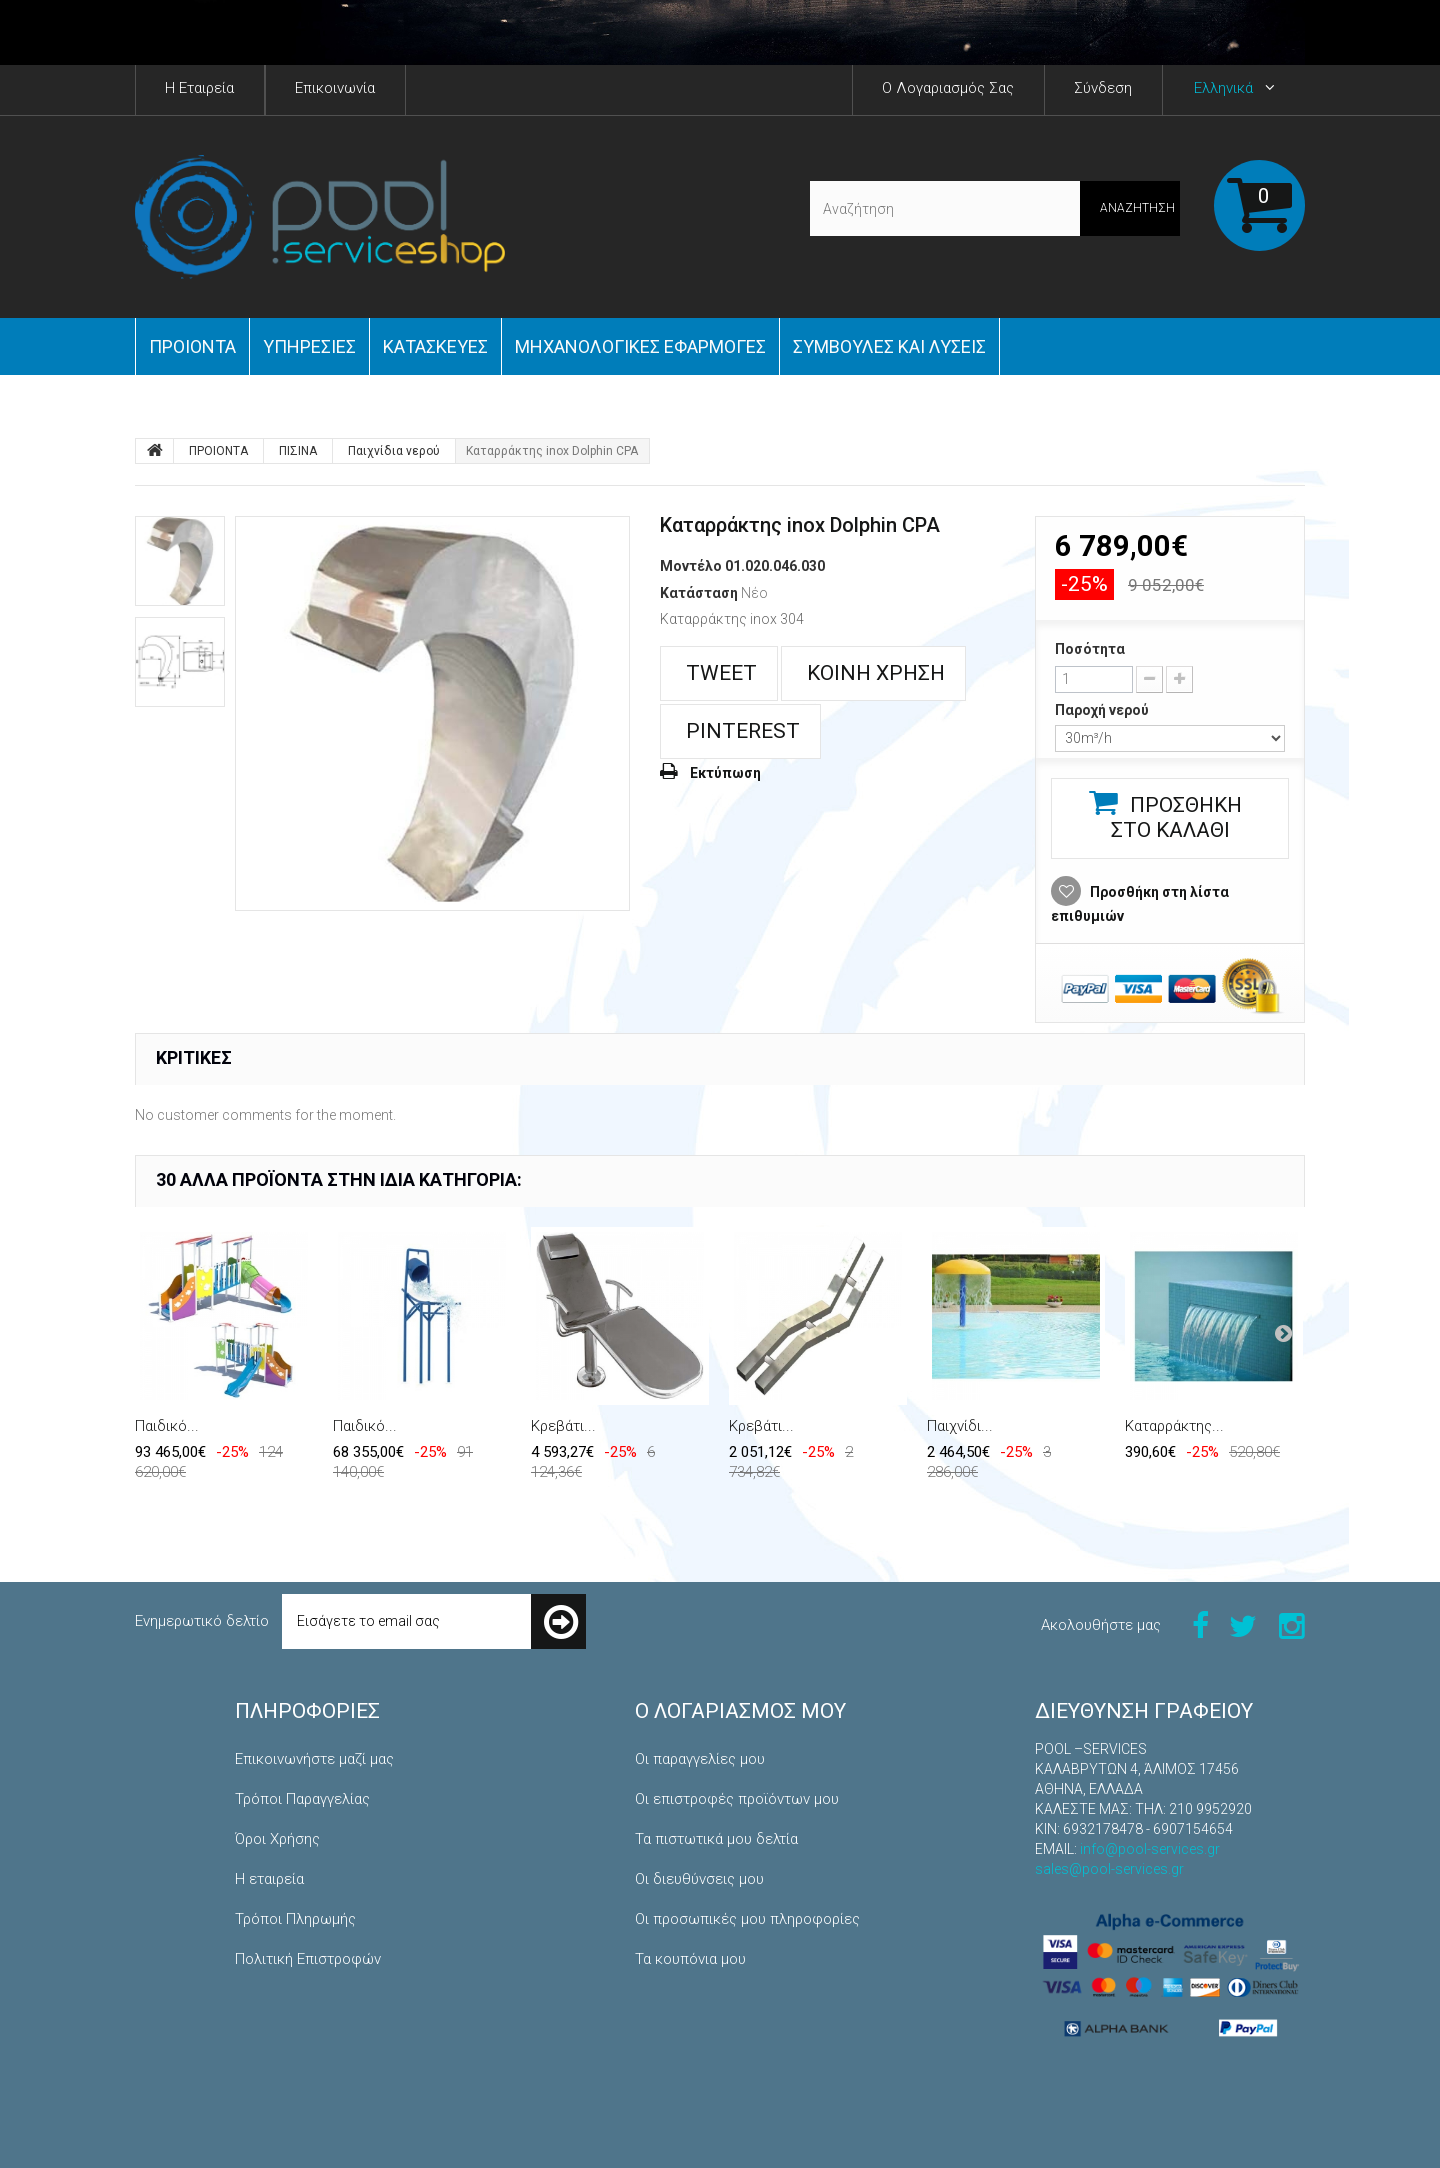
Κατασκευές (435, 346)
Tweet (719, 673)
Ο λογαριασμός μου (740, 1711)
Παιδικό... (167, 1426)
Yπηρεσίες (309, 346)
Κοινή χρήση (873, 673)
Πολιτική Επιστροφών (308, 1959)
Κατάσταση (699, 593)
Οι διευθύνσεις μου (699, 1879)
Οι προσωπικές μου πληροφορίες (747, 1919)
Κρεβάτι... (563, 1426)
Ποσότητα (1090, 649)
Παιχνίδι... (960, 1426)
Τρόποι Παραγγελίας (302, 1799)
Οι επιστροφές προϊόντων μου (737, 1799)
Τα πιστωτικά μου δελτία (716, 1839)
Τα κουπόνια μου (690, 1959)
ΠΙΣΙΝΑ (298, 451)
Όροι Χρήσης (277, 1839)
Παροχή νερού (1103, 710)
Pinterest (740, 731)
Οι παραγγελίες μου (700, 1759)
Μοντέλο (691, 566)
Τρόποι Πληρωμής (295, 1919)
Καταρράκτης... (1174, 1426)
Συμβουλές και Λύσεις (889, 346)
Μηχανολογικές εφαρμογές (640, 346)
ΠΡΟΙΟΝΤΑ (192, 346)
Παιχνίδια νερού (394, 451)
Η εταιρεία (269, 1879)
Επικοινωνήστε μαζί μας (314, 1759)
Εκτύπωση (725, 773)
